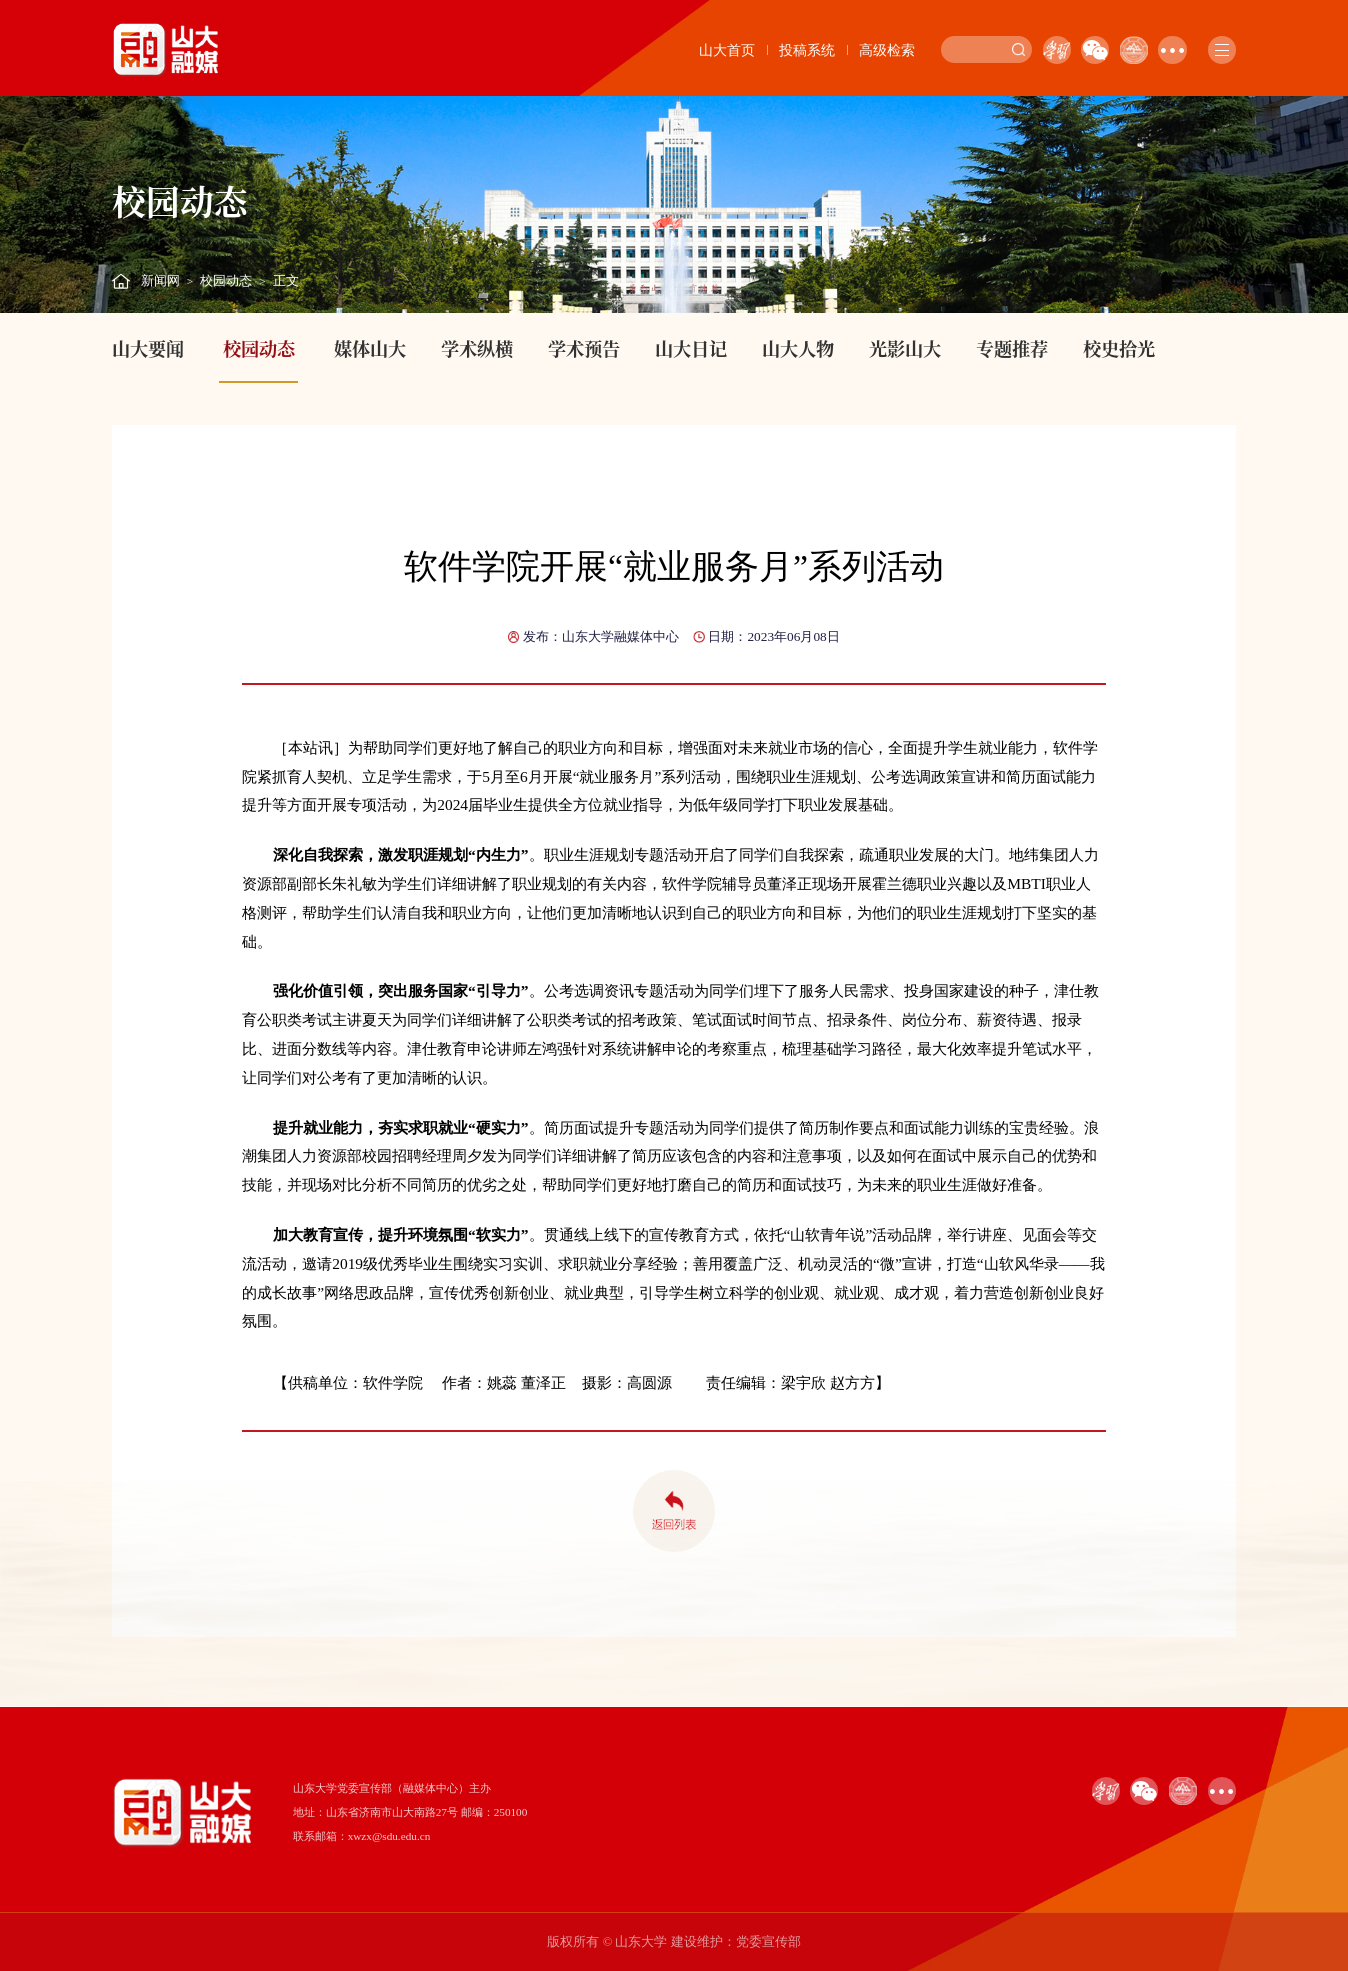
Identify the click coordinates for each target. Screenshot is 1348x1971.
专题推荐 (1012, 348)
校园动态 (226, 281)
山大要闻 (148, 348)
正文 (286, 281)
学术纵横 (477, 348)
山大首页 (727, 50)
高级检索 (887, 50)
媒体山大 (370, 348)
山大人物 (798, 348)
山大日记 (691, 348)
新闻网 (160, 281)
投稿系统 (807, 50)
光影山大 (905, 348)
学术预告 (584, 348)
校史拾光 (1119, 348)
